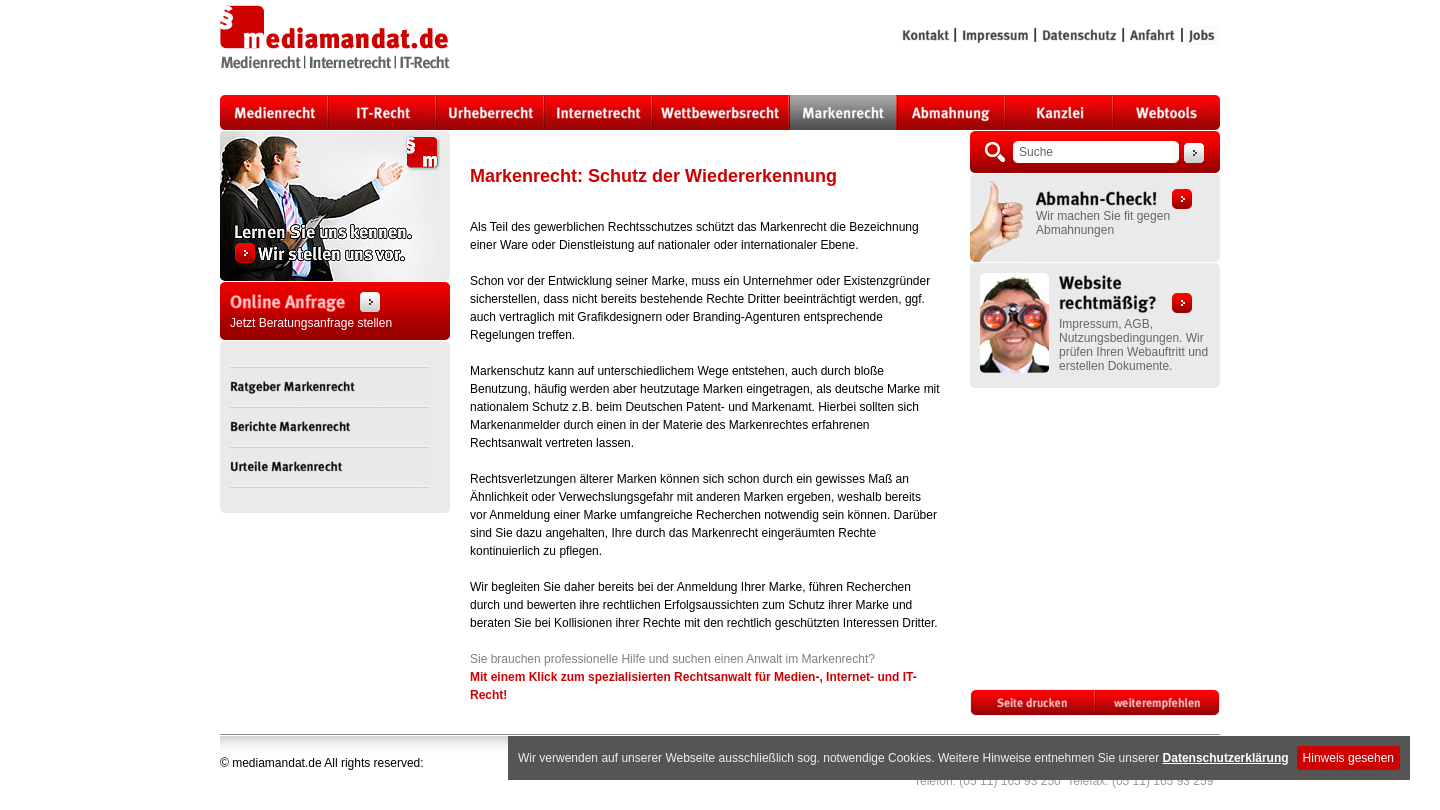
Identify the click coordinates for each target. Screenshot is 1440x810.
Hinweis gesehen (1348, 758)
